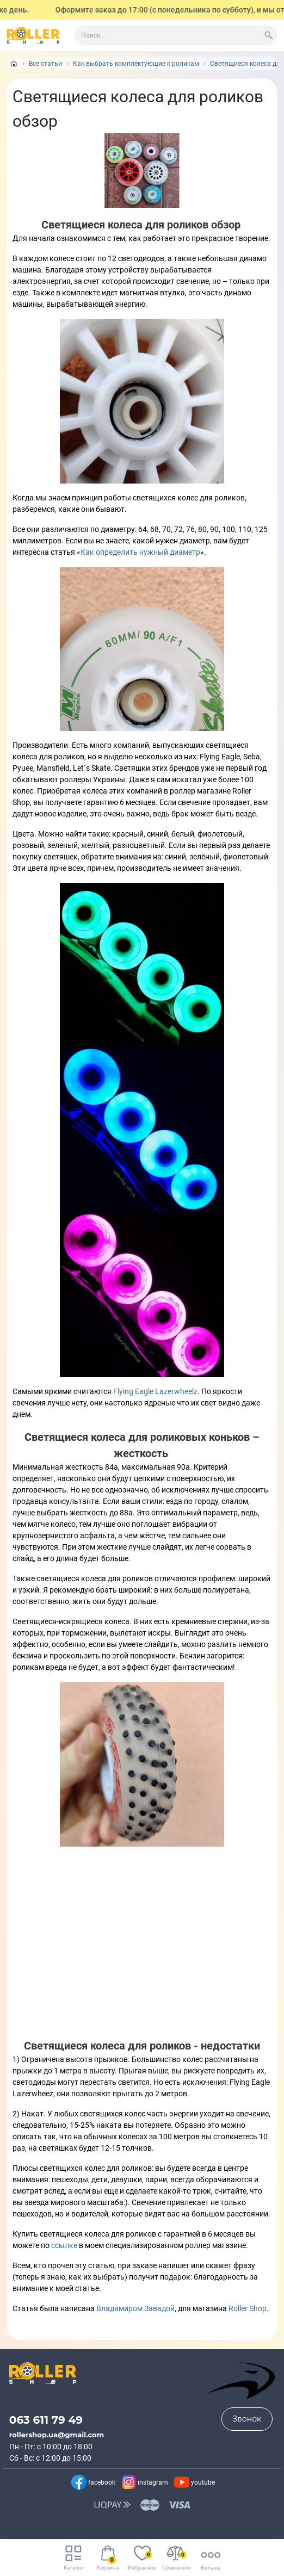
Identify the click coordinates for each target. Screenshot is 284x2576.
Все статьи (45, 63)
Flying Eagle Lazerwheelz (155, 1391)
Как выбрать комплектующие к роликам (136, 63)
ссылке (65, 2245)
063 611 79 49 (46, 2419)
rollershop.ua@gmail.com (56, 2434)
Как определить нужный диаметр (140, 552)
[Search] (268, 35)
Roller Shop (248, 2308)
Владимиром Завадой (135, 2308)
